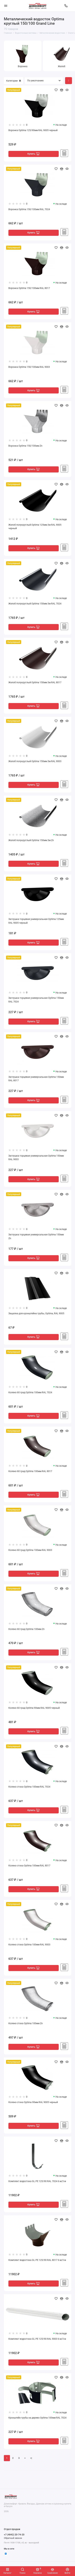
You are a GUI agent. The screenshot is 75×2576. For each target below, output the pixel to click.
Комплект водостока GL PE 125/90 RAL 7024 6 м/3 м (37, 2181)
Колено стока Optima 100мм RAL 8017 (29, 1865)
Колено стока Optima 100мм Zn (25, 2023)
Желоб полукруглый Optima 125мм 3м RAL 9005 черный (34, 526)
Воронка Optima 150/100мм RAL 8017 (29, 288)
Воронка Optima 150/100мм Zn (25, 445)
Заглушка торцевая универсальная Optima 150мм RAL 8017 (36, 1079)
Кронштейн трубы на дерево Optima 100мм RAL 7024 (37, 2417)
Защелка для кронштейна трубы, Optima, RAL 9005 (36, 1313)
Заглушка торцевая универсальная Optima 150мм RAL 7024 (36, 1000)
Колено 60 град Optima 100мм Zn (26, 1629)
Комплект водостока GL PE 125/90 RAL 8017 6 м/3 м (37, 2260)
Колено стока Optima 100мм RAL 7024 (29, 1786)
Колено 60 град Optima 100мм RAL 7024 (30, 1392)
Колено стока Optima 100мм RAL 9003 (29, 1944)
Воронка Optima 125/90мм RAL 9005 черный (33, 130)
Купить (33, 153)
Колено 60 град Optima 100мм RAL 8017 (30, 1471)
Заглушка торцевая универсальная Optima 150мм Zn (36, 1236)
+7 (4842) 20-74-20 (14, 2534)
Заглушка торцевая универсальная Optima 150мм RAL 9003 (36, 1157)
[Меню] (5, 6)
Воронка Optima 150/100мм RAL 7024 (29, 209)
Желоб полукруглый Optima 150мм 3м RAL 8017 (34, 682)
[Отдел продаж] (65, 6)
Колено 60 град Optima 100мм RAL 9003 (30, 1550)
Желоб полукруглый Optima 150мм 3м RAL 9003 (34, 761)
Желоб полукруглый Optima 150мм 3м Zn (31, 840)
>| (31, 2458)
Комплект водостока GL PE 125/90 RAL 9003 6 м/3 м (37, 2338)
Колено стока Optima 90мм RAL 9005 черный (33, 2102)
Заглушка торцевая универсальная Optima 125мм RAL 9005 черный (36, 921)
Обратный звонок (13, 2538)
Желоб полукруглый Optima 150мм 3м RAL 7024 (34, 603)
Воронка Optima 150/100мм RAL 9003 (29, 367)
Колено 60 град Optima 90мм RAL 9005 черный (34, 1708)
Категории (13, 80)
